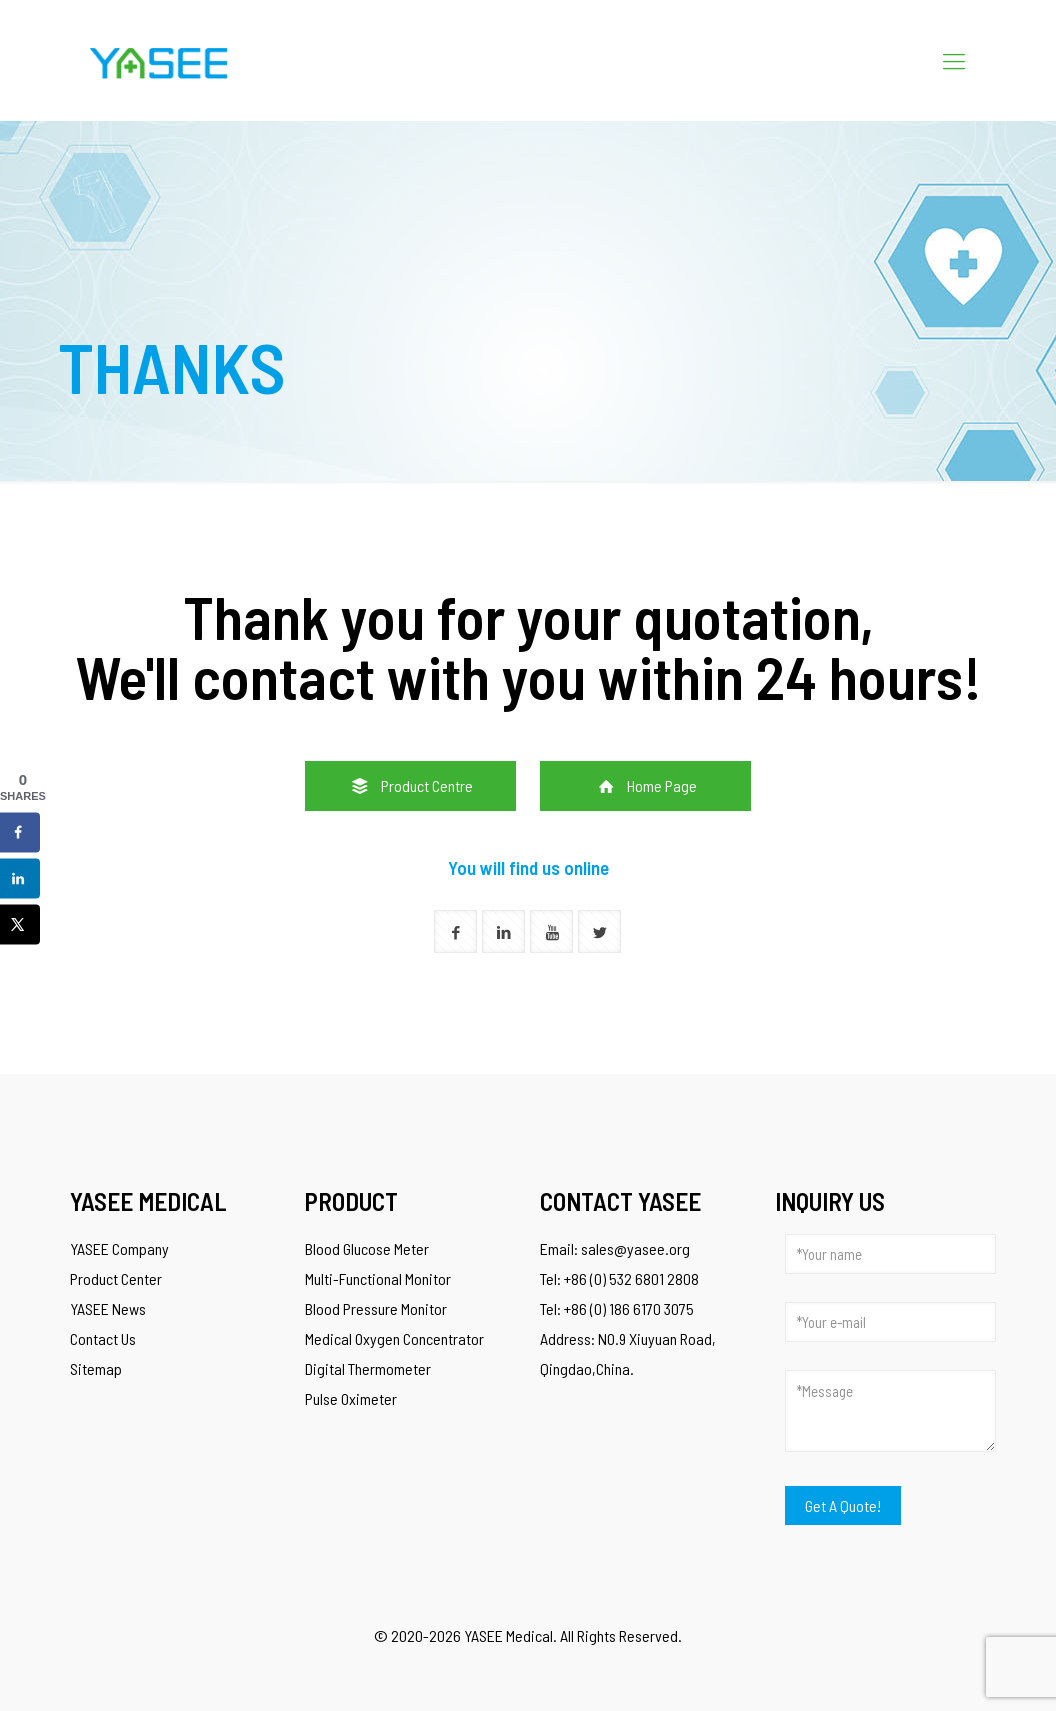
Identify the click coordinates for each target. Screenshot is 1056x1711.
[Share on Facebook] (20, 833)
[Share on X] (20, 925)
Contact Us (103, 1338)
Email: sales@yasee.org (615, 1248)
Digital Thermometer (368, 1368)
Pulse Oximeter (351, 1398)
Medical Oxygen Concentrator (394, 1338)
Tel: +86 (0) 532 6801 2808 (619, 1278)
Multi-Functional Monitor (378, 1278)
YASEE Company (119, 1248)
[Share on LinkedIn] (20, 879)
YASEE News (108, 1308)
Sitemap (96, 1368)
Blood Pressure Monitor (376, 1308)
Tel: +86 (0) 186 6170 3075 (617, 1308)
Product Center (116, 1278)
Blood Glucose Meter (367, 1248)
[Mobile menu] (954, 60)
